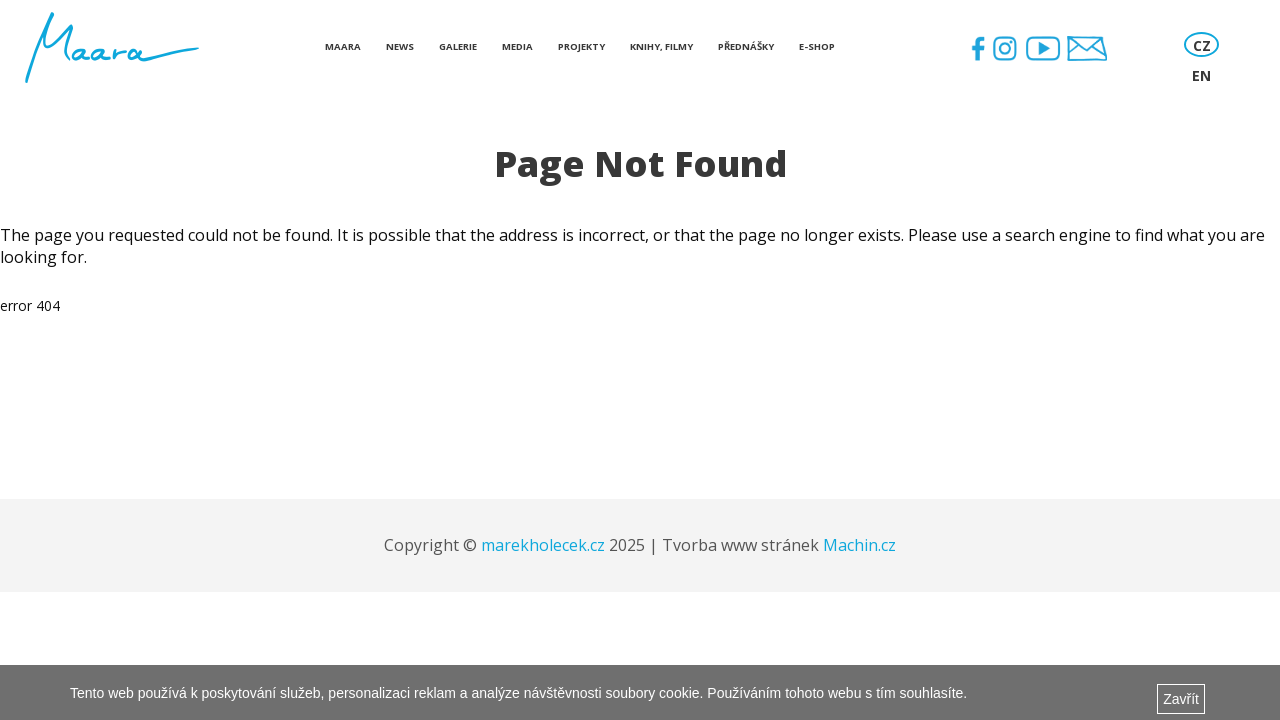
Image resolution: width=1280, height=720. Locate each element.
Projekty (581, 46)
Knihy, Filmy (661, 46)
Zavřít (1181, 699)
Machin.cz (859, 545)
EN (1201, 75)
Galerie (458, 46)
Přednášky (746, 46)
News (400, 46)
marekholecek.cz (543, 545)
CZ (1202, 45)
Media (517, 46)
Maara (343, 46)
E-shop (817, 46)
